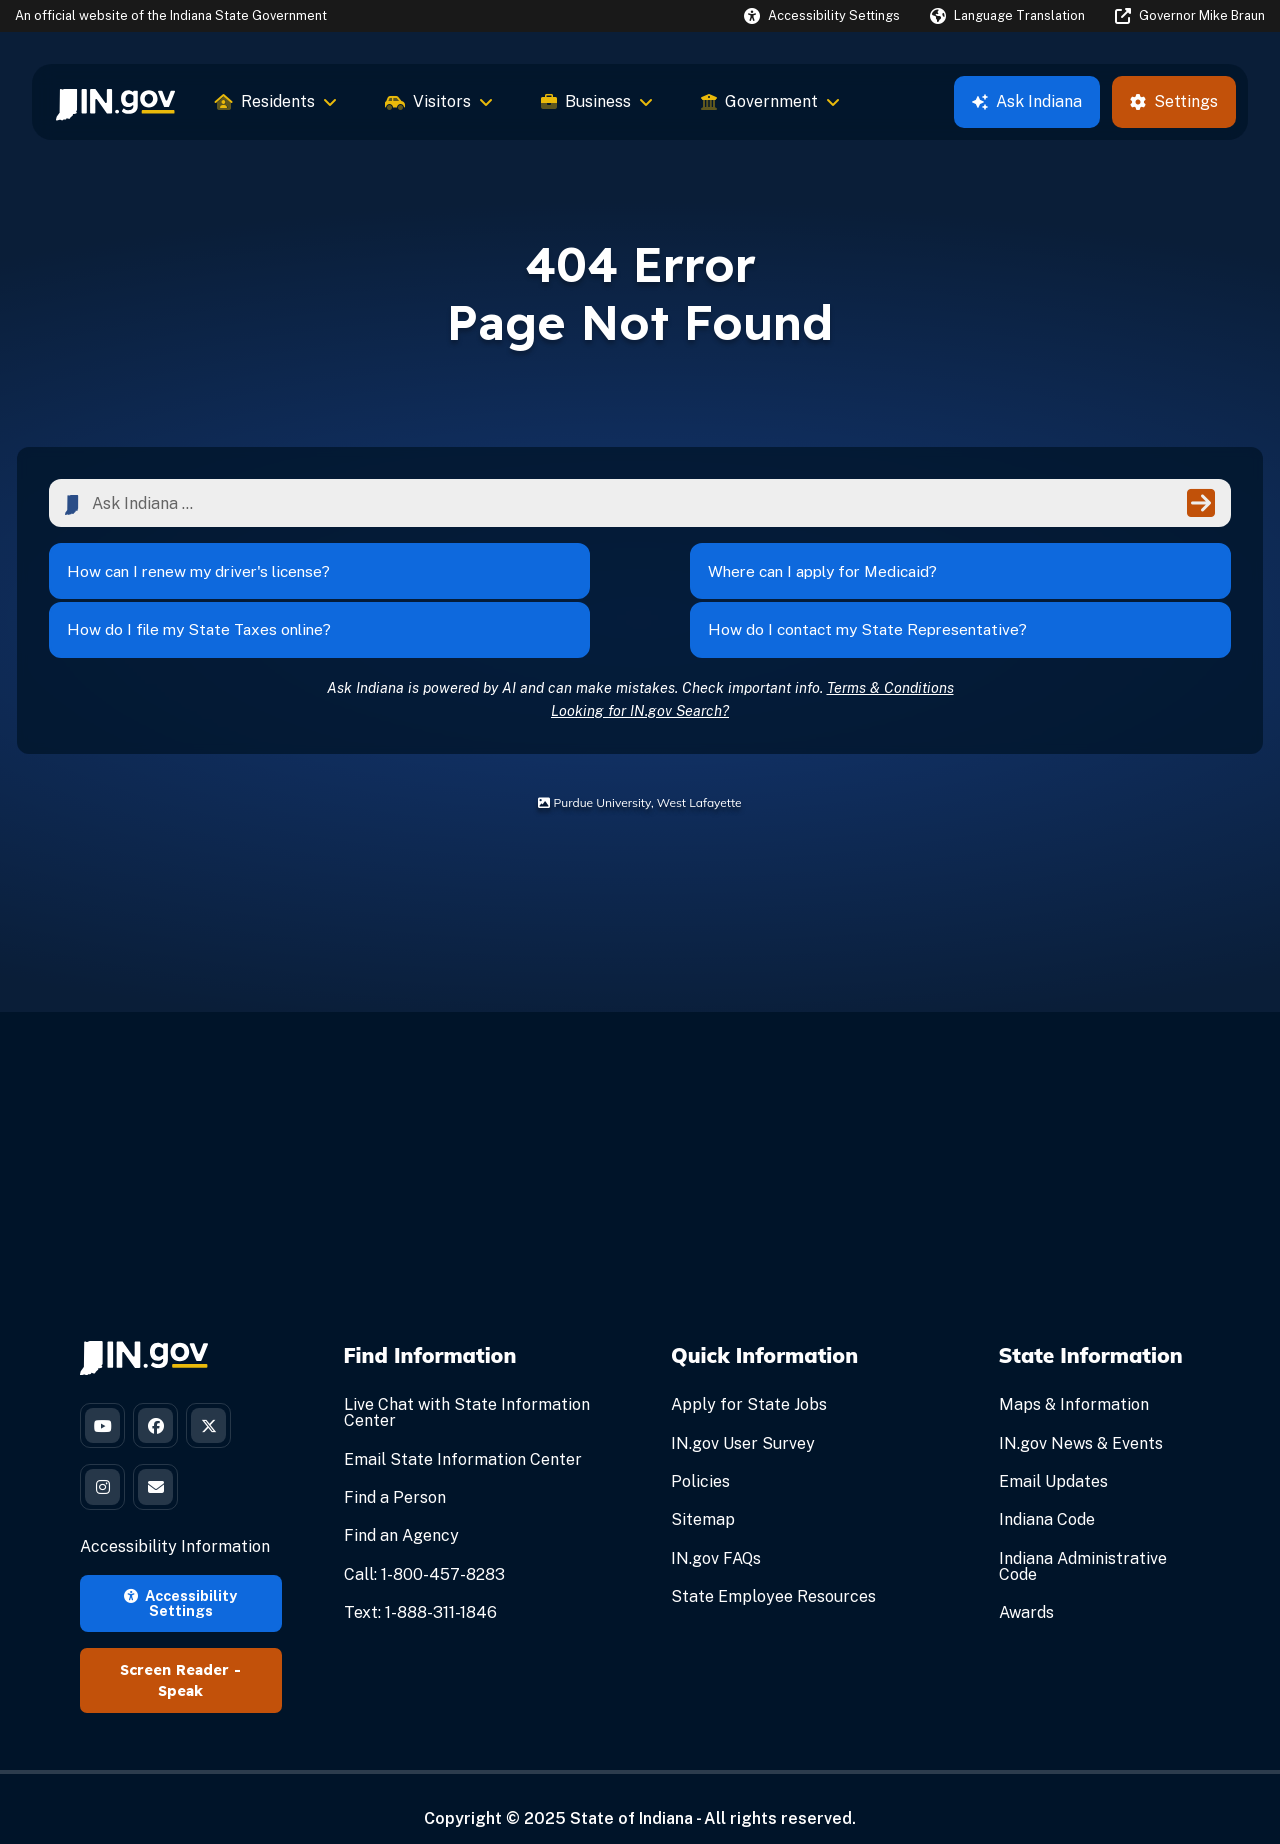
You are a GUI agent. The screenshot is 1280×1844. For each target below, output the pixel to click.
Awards (1026, 1582)
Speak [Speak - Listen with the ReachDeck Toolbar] (180, 1671)
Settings (1174, 101)
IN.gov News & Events (1081, 1413)
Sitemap (703, 1490)
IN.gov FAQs (716, 1528)
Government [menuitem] (770, 101)
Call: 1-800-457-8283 (424, 1544)
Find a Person (395, 1467)
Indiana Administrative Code (1083, 1536)
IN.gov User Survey (743, 1413)
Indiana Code (1047, 1490)
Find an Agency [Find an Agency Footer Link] (401, 1506)
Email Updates (1053, 1451)
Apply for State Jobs (749, 1375)
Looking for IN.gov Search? (640, 680)
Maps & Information (1074, 1375)
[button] (822, 15)
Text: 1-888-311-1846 (420, 1582)
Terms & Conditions (890, 657)
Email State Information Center (463, 1429)
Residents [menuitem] (276, 101)
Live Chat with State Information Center (467, 1383)
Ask (1027, 101)
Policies (700, 1451)
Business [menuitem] (597, 101)
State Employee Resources (773, 1566)
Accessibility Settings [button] (180, 1582)
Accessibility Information (175, 1526)
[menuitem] (115, 102)
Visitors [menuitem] (439, 101)
